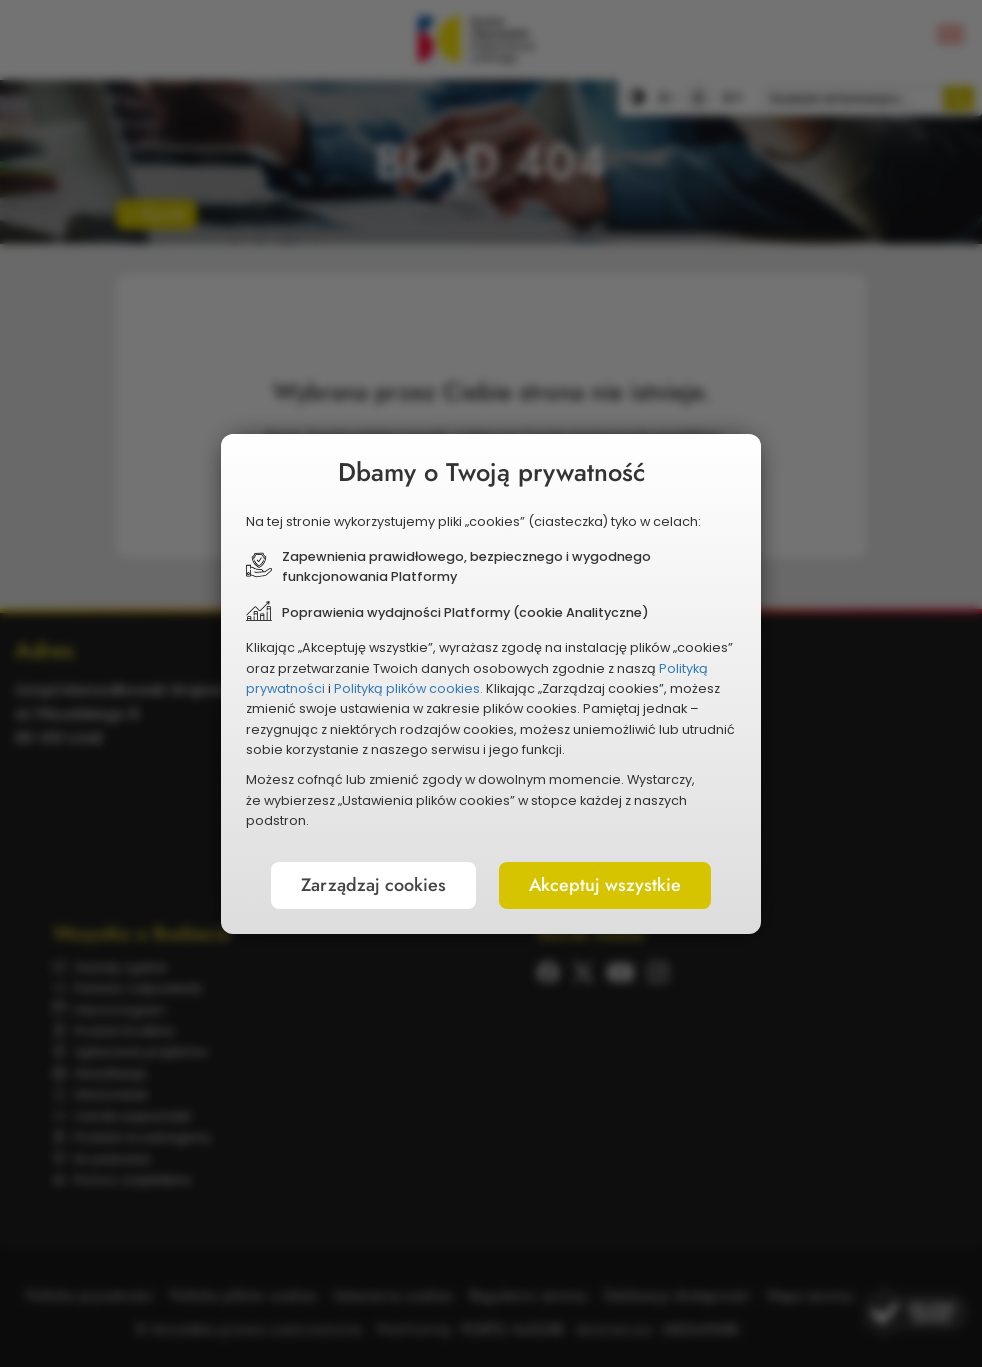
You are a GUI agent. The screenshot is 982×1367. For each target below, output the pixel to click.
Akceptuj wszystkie (605, 885)
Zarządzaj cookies (373, 885)
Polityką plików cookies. (408, 688)
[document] (491, 684)
